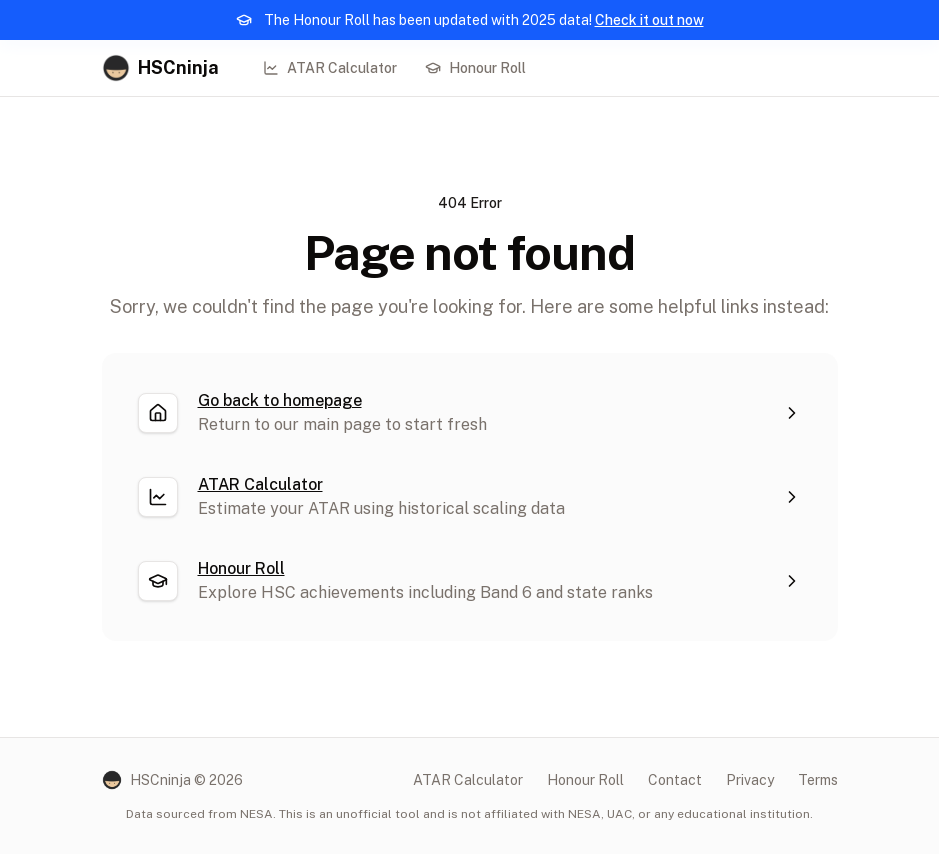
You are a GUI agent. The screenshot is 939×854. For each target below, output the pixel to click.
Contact (675, 780)
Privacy (750, 780)
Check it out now (649, 20)
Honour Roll (475, 68)
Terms (818, 780)
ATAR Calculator (330, 68)
